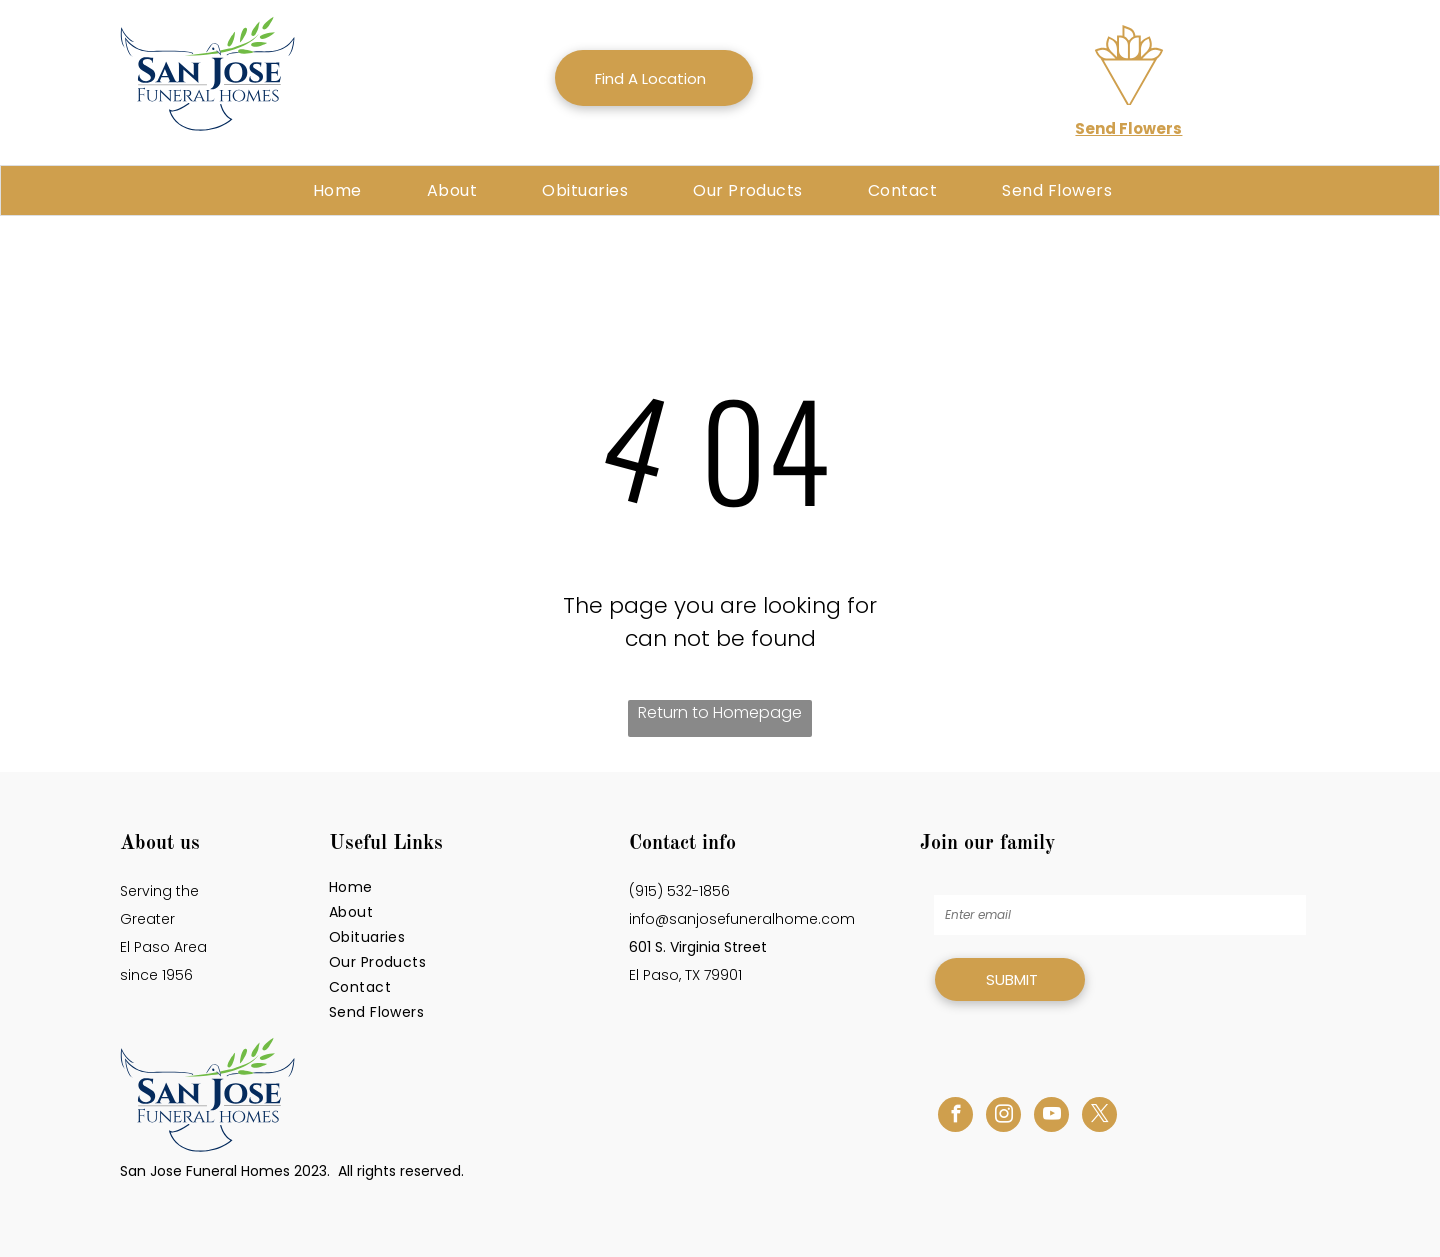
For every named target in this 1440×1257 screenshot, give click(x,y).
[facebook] (955, 1117)
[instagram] (1003, 1117)
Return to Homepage (720, 712)
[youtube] (1051, 1117)
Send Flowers (1128, 128)
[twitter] (1099, 1117)
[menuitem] (345, 190)
